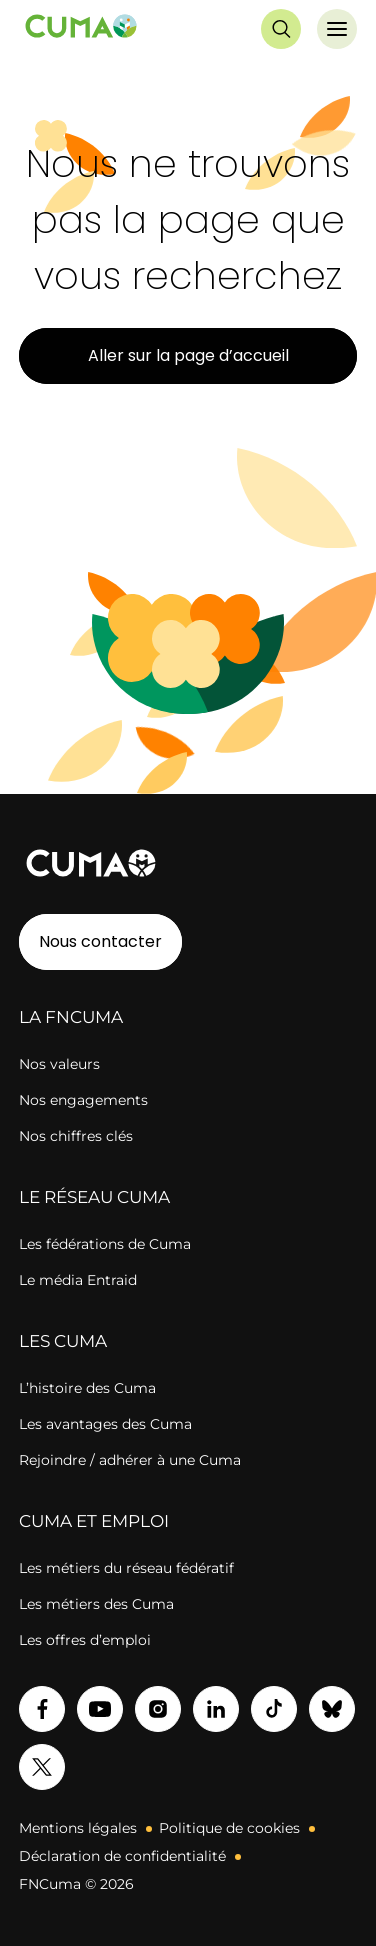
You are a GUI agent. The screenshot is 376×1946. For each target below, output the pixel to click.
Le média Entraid (78, 1280)
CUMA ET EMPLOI (94, 1521)
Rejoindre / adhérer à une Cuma (130, 1460)
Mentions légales (78, 1828)
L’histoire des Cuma (87, 1388)
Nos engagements (83, 1100)
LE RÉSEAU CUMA (94, 1197)
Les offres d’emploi (85, 1640)
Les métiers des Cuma (96, 1604)
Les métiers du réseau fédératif (126, 1568)
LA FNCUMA (71, 1017)
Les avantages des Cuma (105, 1424)
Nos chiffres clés (76, 1136)
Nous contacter (100, 941)
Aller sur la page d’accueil (188, 355)
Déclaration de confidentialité (122, 1856)
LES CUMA (63, 1341)
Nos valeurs (59, 1064)
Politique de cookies (229, 1828)
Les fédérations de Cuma (105, 1244)
